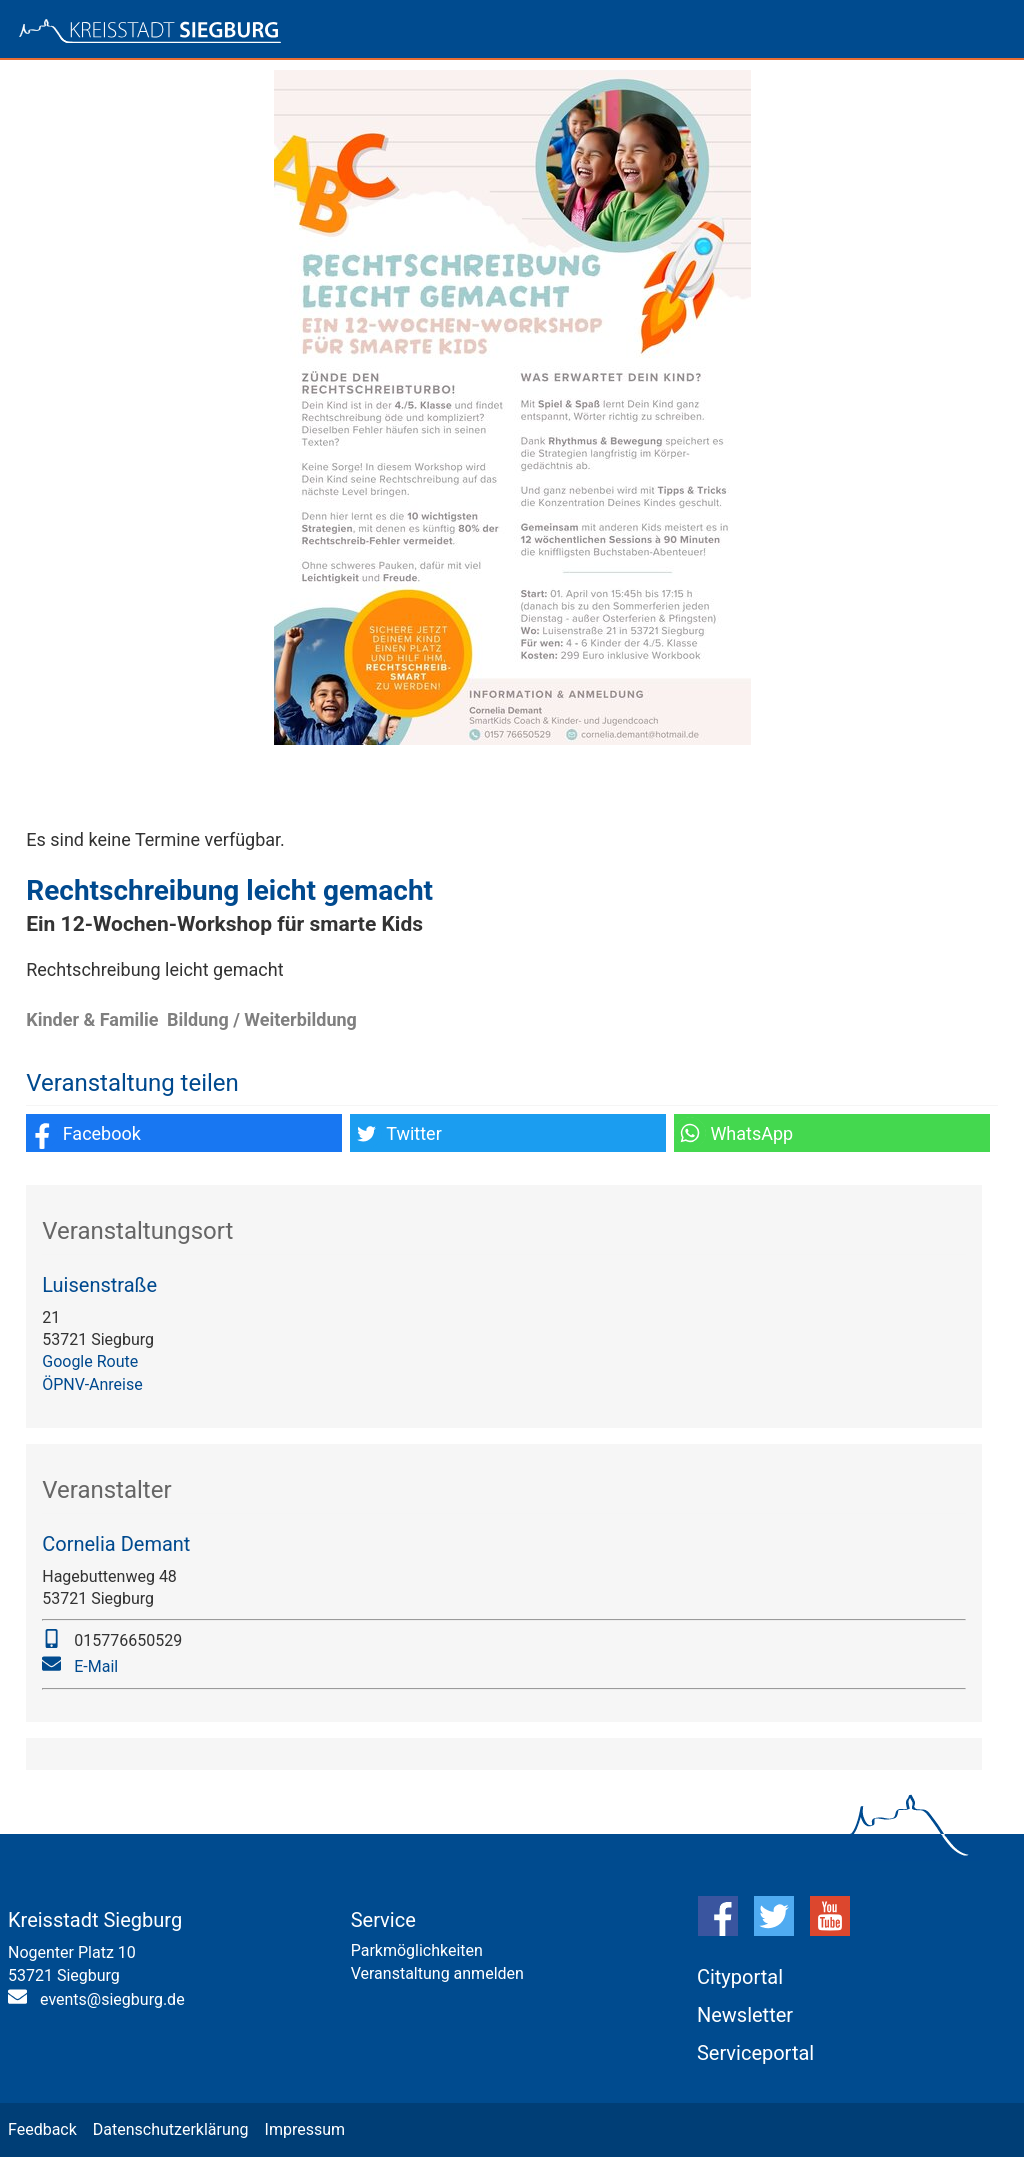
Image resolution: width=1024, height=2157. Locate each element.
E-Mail (96, 1666)
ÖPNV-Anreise (92, 1384)
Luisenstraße (99, 1285)
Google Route (90, 1361)
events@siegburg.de (112, 1999)
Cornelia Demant (116, 1544)
